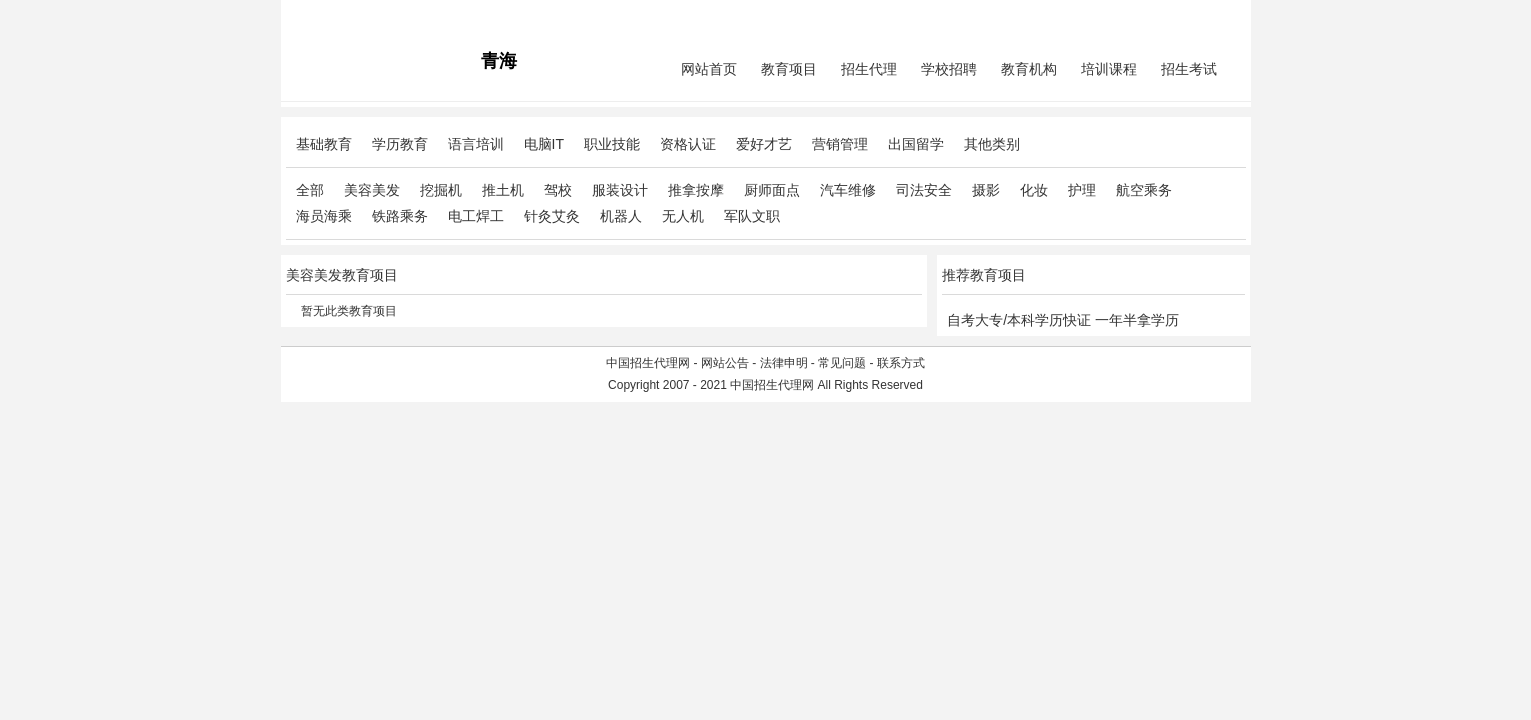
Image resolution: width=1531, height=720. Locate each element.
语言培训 (476, 144)
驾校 (558, 190)
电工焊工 (476, 216)
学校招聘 (949, 69)
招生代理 (869, 69)
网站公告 (725, 363)
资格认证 (688, 144)
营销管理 (840, 144)
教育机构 (1029, 69)
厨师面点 (772, 190)
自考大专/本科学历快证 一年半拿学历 (1063, 320)
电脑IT (544, 144)
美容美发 (372, 190)
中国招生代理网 (648, 363)
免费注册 (1222, 16)
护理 (1082, 190)
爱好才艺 (764, 144)
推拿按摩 (696, 190)
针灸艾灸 (552, 216)
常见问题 (842, 363)
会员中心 (1170, 16)
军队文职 (752, 216)
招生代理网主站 (328, 16)
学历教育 (400, 144)
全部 (310, 190)
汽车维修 (848, 190)
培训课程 (1109, 69)
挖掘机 (441, 190)
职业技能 (612, 144)
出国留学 (916, 144)
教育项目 (789, 69)
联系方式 (901, 363)
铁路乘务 (400, 216)
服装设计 (620, 190)
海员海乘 (324, 216)
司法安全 (924, 190)
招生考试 (1189, 69)
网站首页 (709, 69)
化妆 (1034, 190)
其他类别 (992, 144)
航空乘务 (1144, 190)
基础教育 (324, 144)
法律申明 (784, 363)
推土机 (503, 190)
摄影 (986, 190)
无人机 (683, 216)
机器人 (621, 216)
